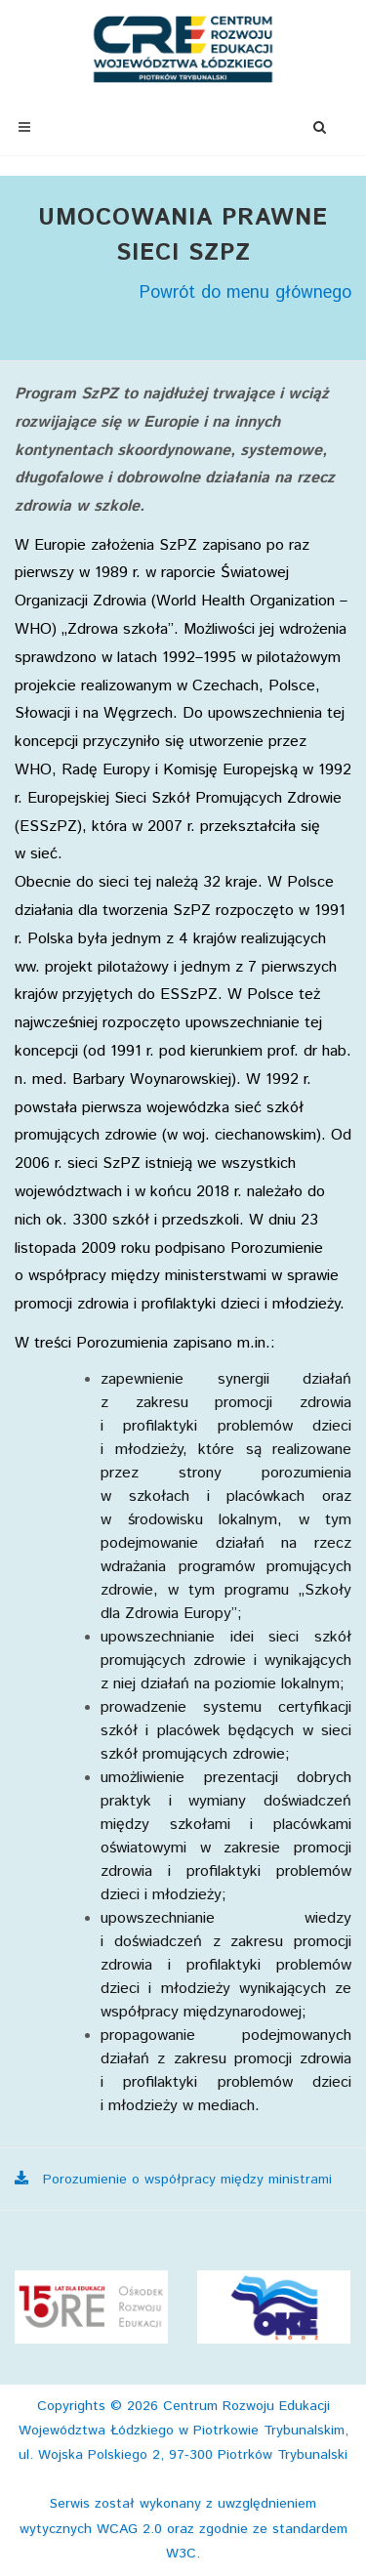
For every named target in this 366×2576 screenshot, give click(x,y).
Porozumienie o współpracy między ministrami (173, 2179)
